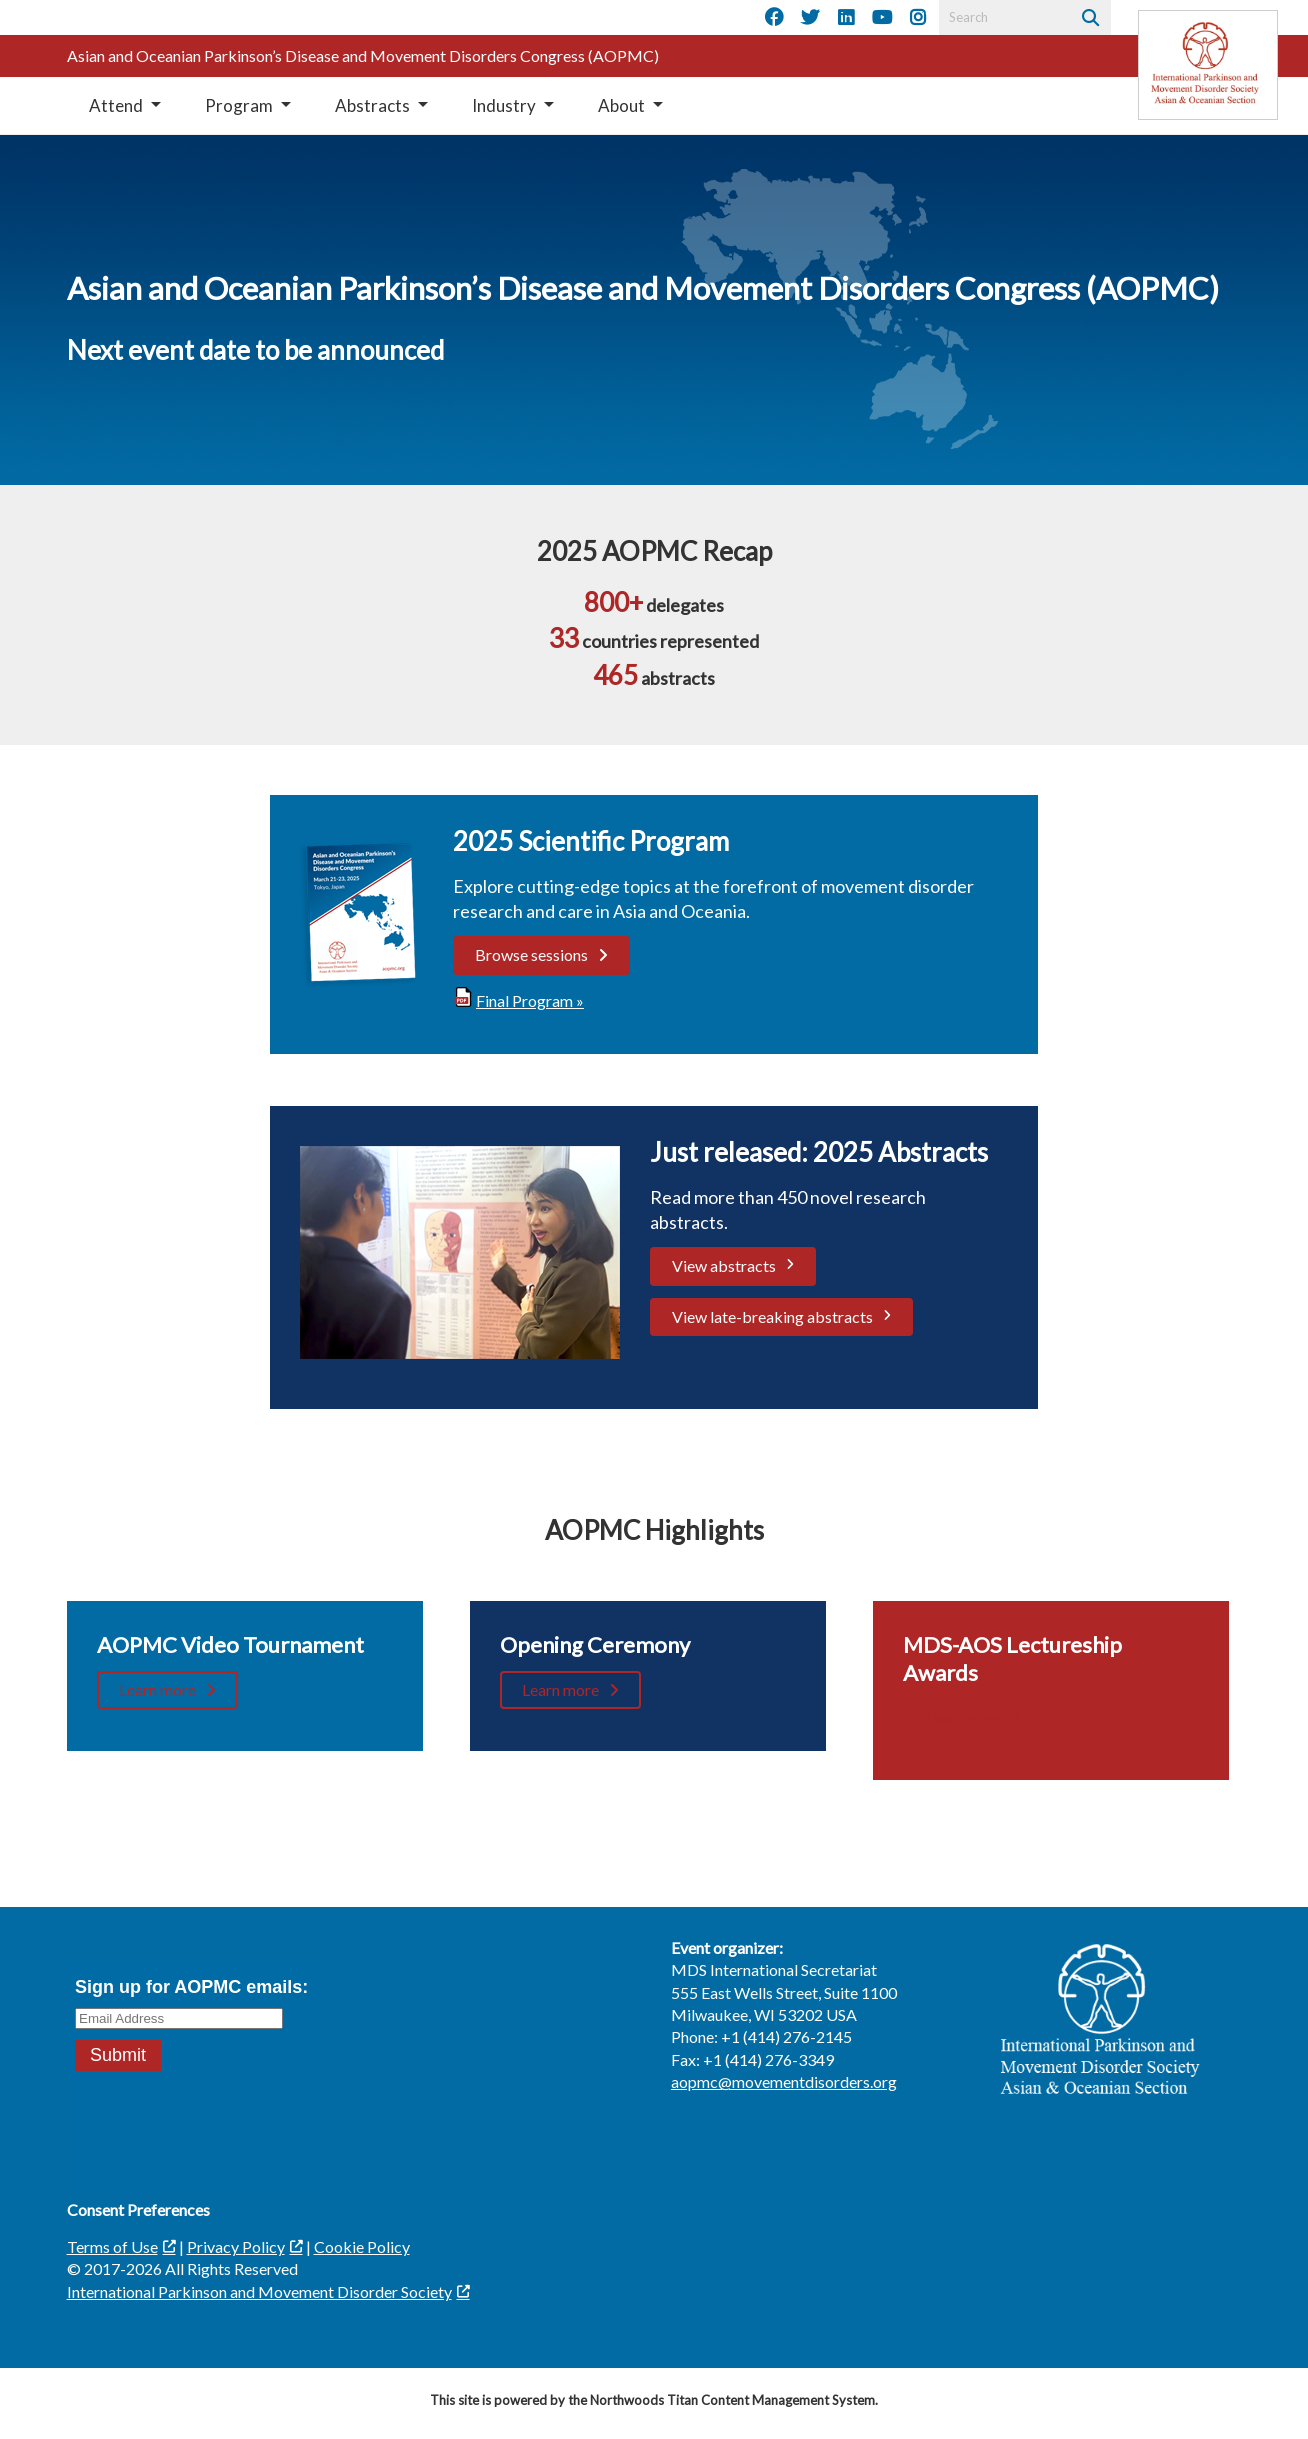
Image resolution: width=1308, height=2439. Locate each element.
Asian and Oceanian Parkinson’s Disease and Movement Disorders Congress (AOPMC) (363, 55)
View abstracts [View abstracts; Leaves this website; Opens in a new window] (724, 1265)
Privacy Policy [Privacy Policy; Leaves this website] (236, 2246)
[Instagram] (918, 18)
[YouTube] (882, 18)
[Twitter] (810, 18)
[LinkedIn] (846, 18)
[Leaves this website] (1208, 65)
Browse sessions (531, 954)
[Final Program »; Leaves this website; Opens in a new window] (527, 1000)
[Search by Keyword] (1002, 17)
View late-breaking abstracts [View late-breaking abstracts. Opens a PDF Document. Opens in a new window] (772, 1316)
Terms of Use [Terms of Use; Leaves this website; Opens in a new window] (112, 2246)
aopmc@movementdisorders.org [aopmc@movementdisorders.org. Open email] (784, 2081)
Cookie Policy (362, 2246)
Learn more (157, 1689)
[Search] (1088, 17)
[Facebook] (774, 18)
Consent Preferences (138, 2209)
